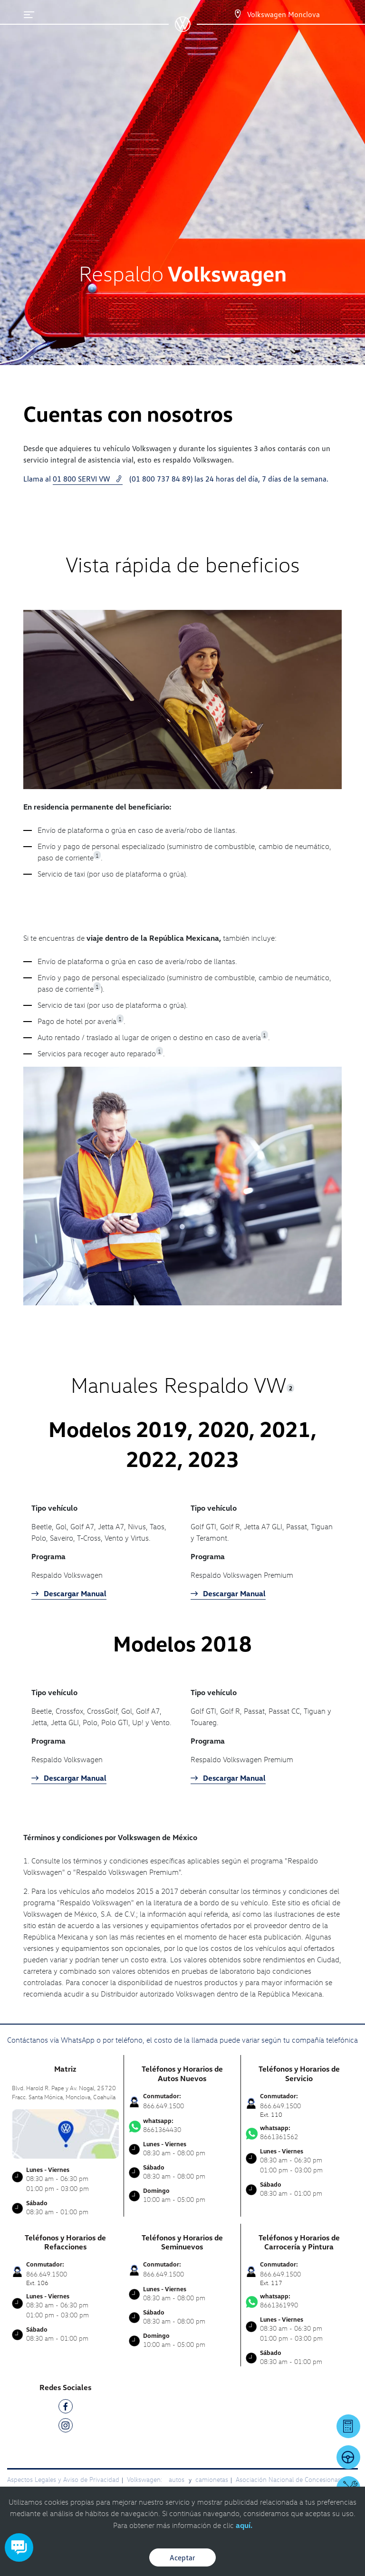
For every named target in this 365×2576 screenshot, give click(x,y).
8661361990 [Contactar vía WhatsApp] (299, 2301)
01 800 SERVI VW (88, 478)
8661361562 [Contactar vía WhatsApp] (299, 2132)
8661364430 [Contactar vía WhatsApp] (182, 2125)
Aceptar (182, 2557)
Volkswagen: (145, 2479)
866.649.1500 (163, 2106)
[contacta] (65, 2133)
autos (177, 2479)
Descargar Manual (68, 1593)
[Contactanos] (229, 14)
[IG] (65, 2427)
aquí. (244, 2525)
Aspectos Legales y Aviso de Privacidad (63, 2479)
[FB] (65, 2408)
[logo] (182, 28)
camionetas (211, 2479)
